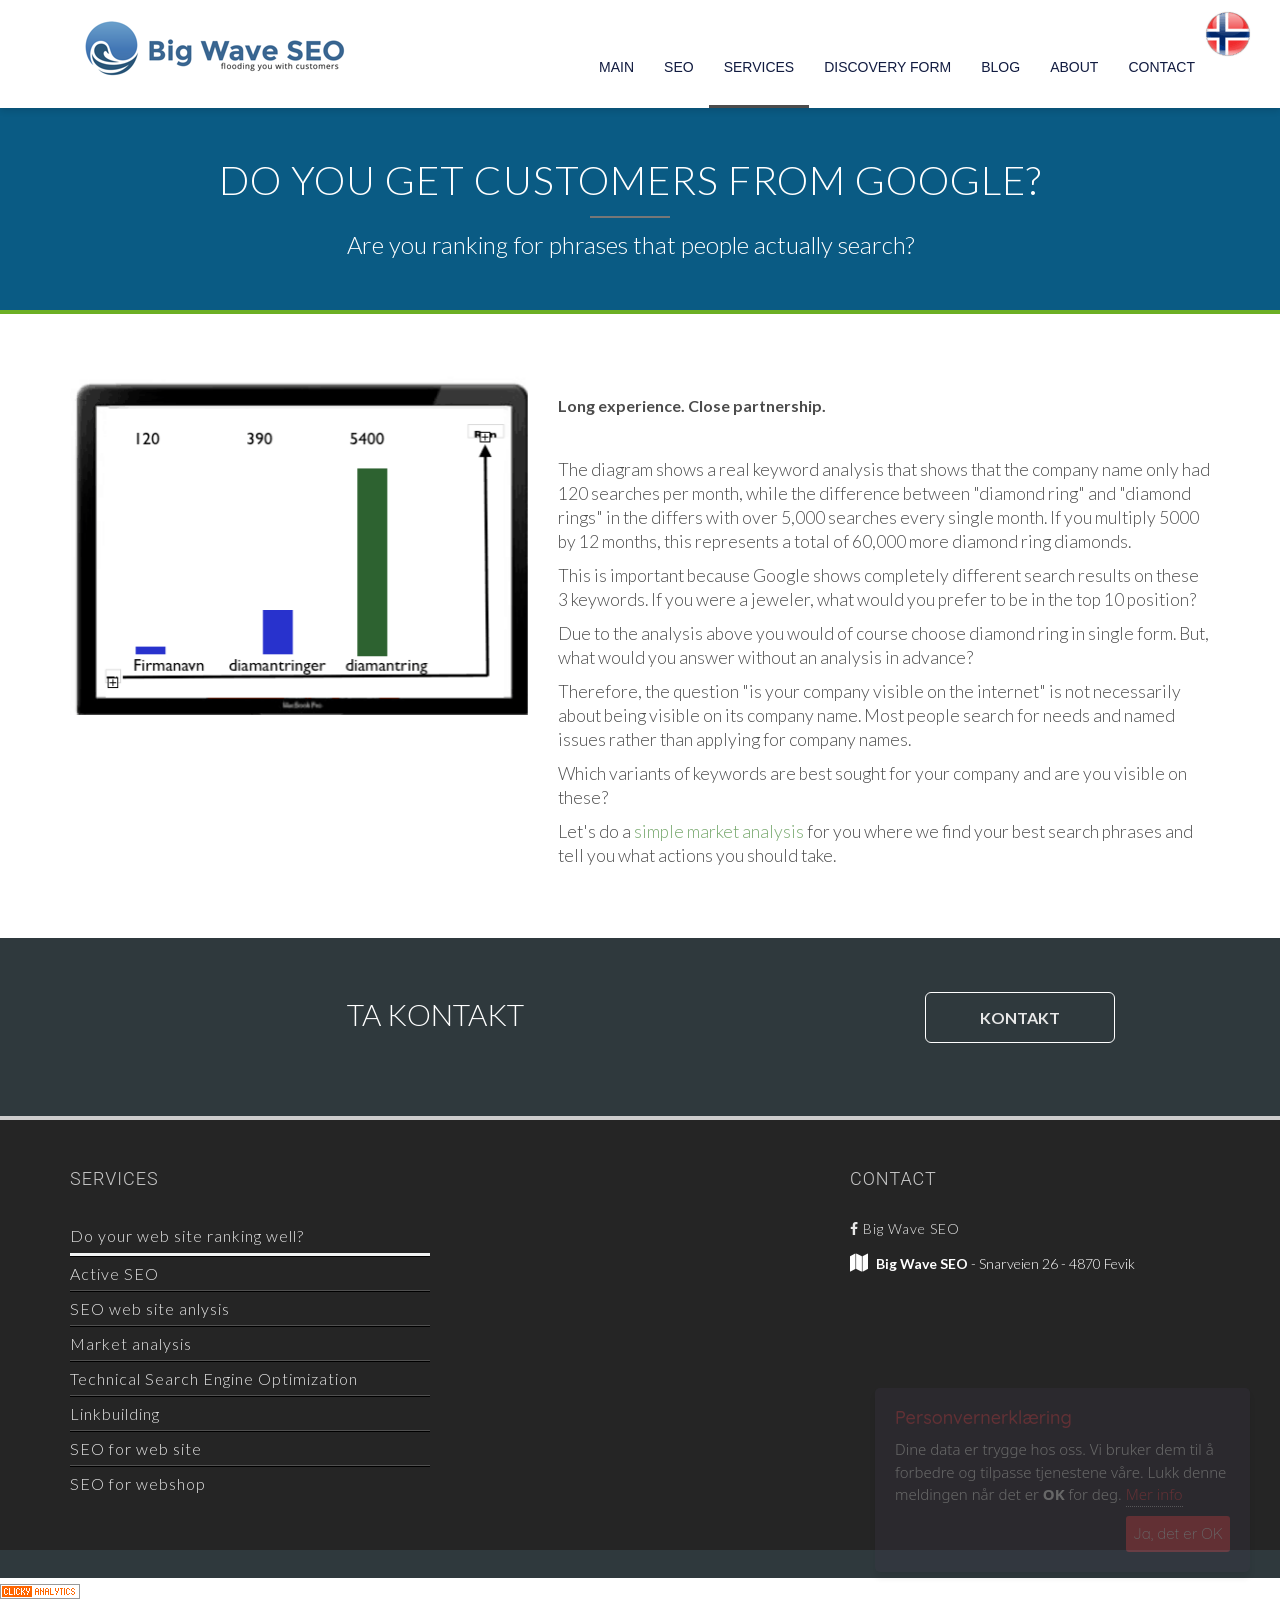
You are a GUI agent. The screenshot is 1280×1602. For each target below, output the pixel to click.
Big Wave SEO (905, 1228)
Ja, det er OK (1178, 1533)
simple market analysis (719, 831)
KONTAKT (1020, 1017)
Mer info (1154, 1494)
